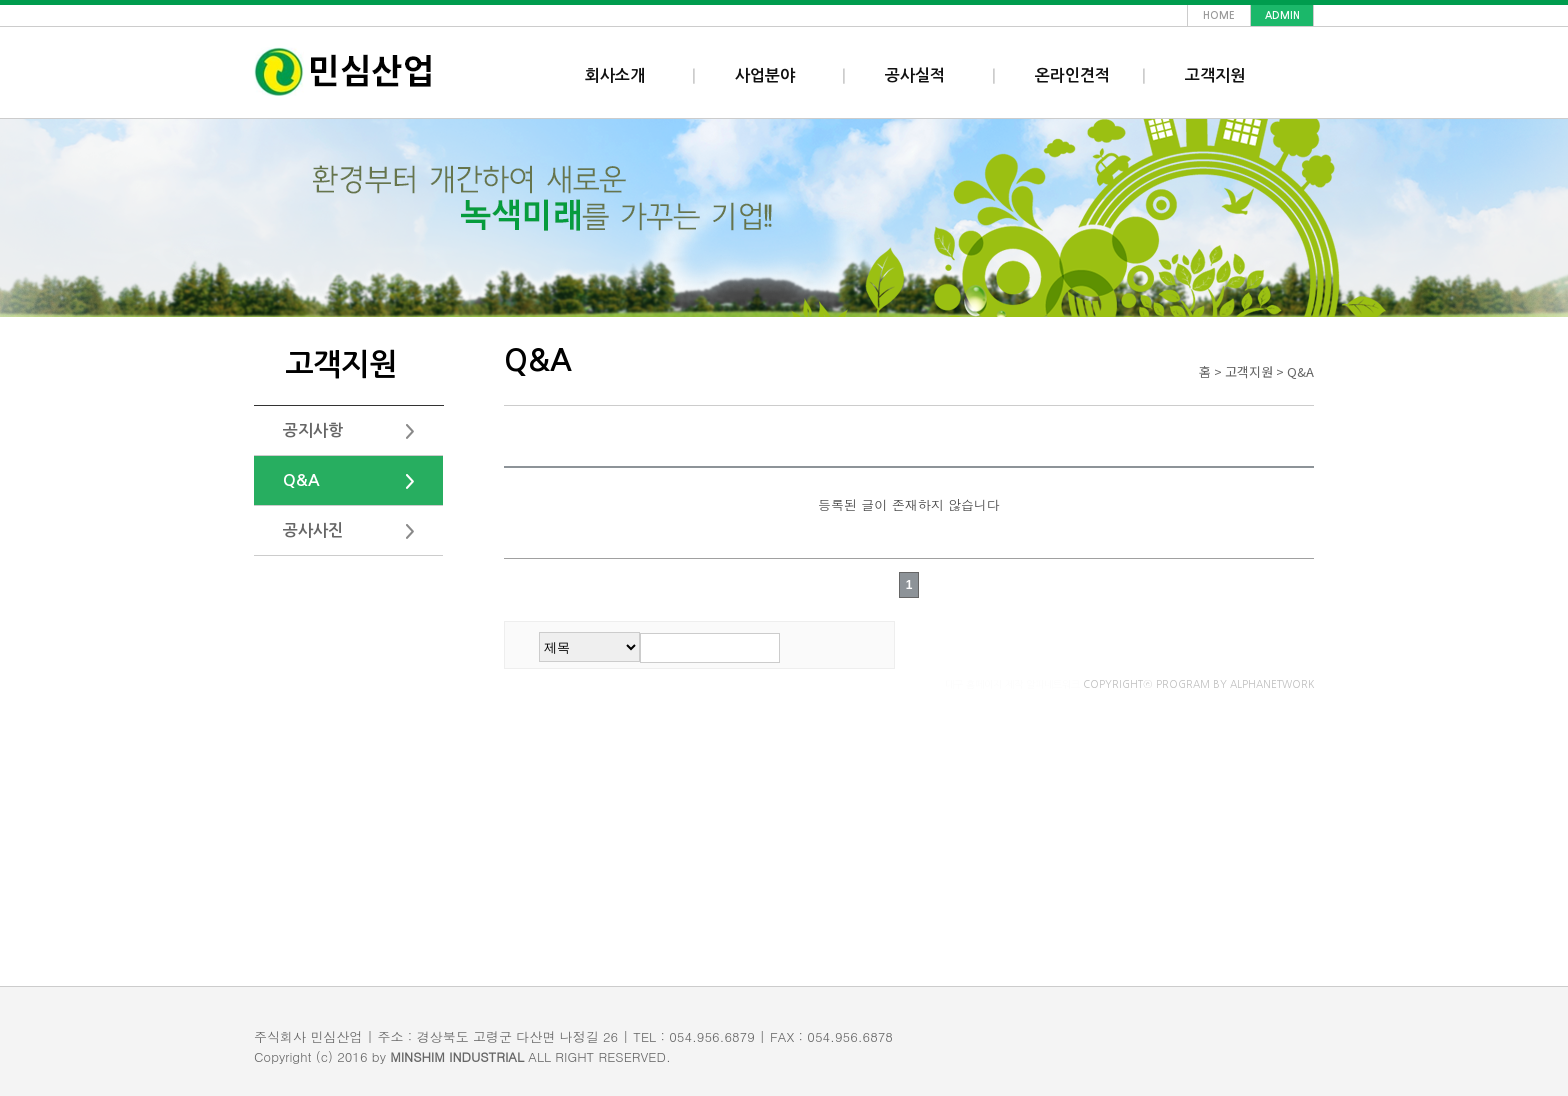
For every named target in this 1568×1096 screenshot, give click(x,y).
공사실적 (915, 75)
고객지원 (1215, 75)
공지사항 (313, 430)
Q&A (301, 480)
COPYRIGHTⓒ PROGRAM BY (1129, 684)
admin (1282, 15)
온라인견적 (1072, 75)
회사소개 (615, 75)
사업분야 (765, 75)
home (1219, 15)
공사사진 (313, 530)
